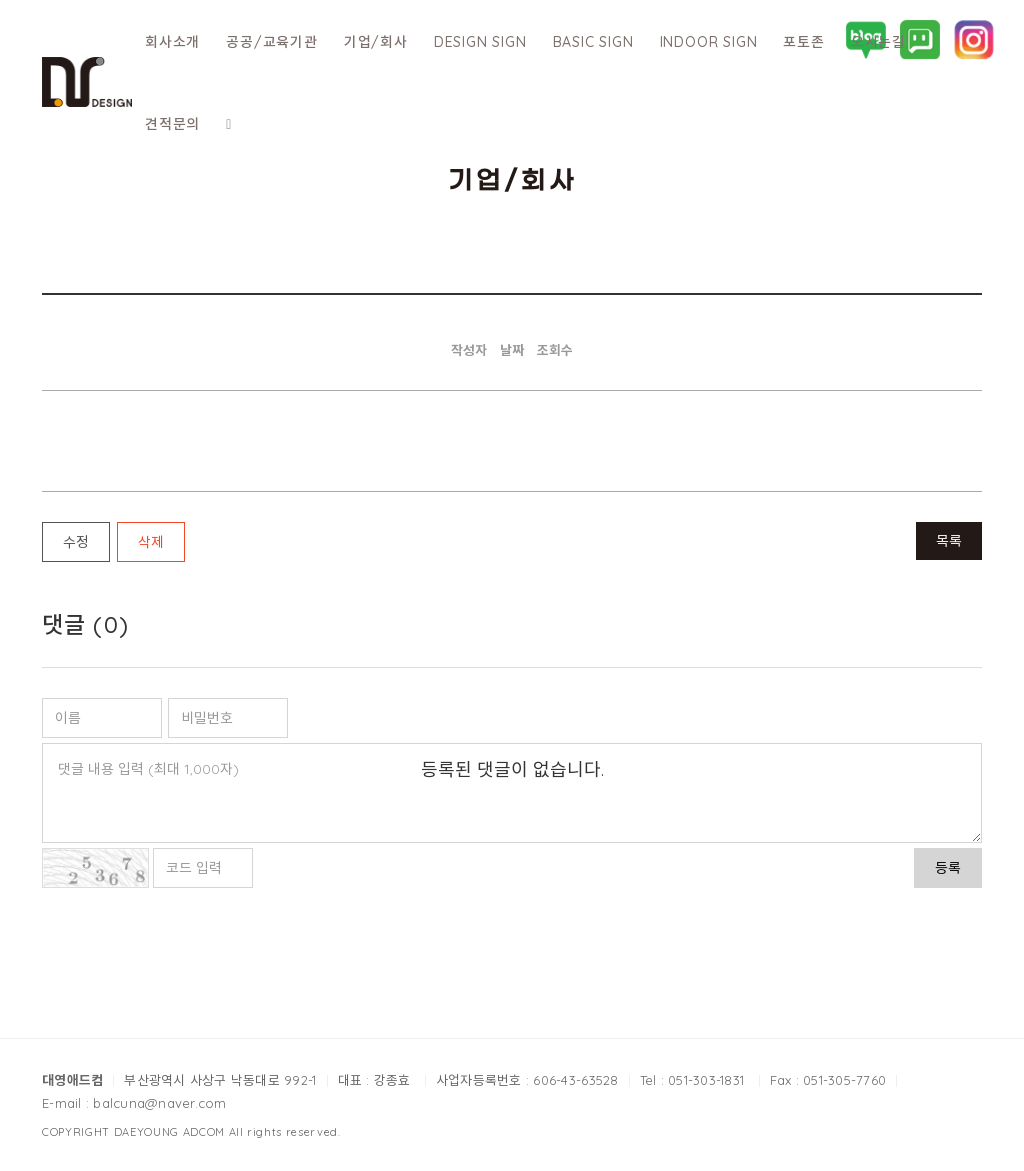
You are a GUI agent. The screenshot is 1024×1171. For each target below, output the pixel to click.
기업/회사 (376, 42)
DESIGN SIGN (480, 42)
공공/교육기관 (272, 42)
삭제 (151, 542)
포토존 (803, 42)
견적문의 (172, 124)
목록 (949, 541)
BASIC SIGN (593, 42)
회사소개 (172, 42)
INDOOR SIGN (709, 42)
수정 (76, 542)
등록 (948, 868)
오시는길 (878, 42)
